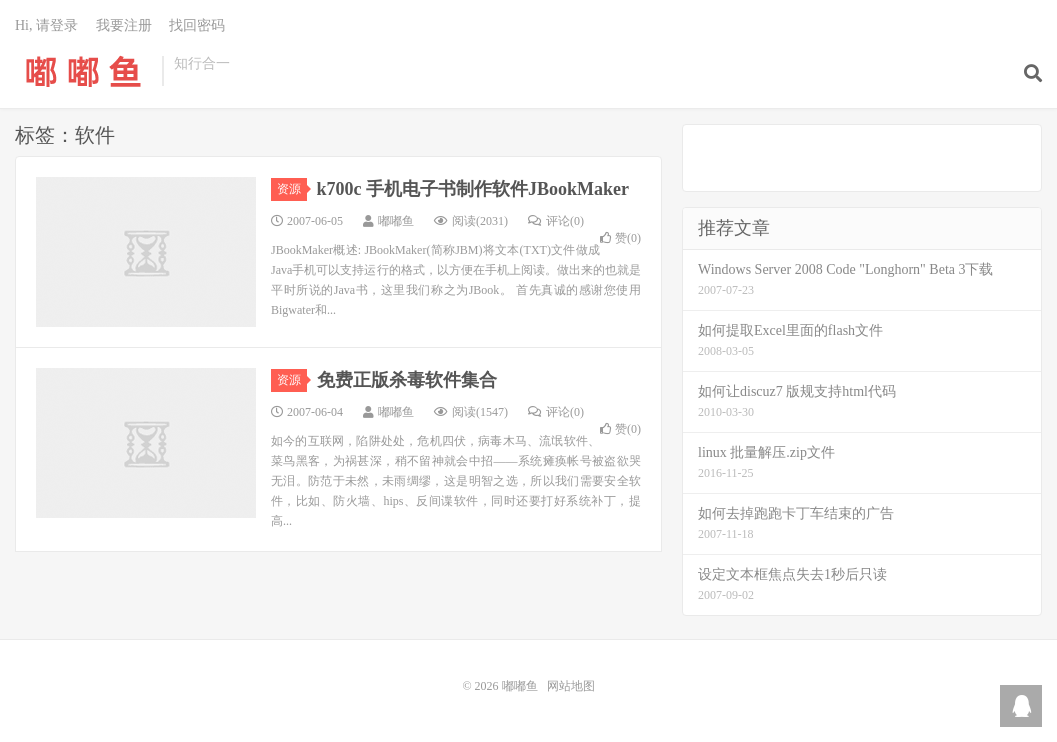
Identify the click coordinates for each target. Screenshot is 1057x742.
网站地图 (571, 686)
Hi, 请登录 (46, 25)
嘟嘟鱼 (83, 71)
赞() (620, 238)
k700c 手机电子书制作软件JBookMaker (473, 189)
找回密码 (197, 25)
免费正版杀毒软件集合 (407, 380)
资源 (292, 189)
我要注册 (124, 25)
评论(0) (556, 221)
